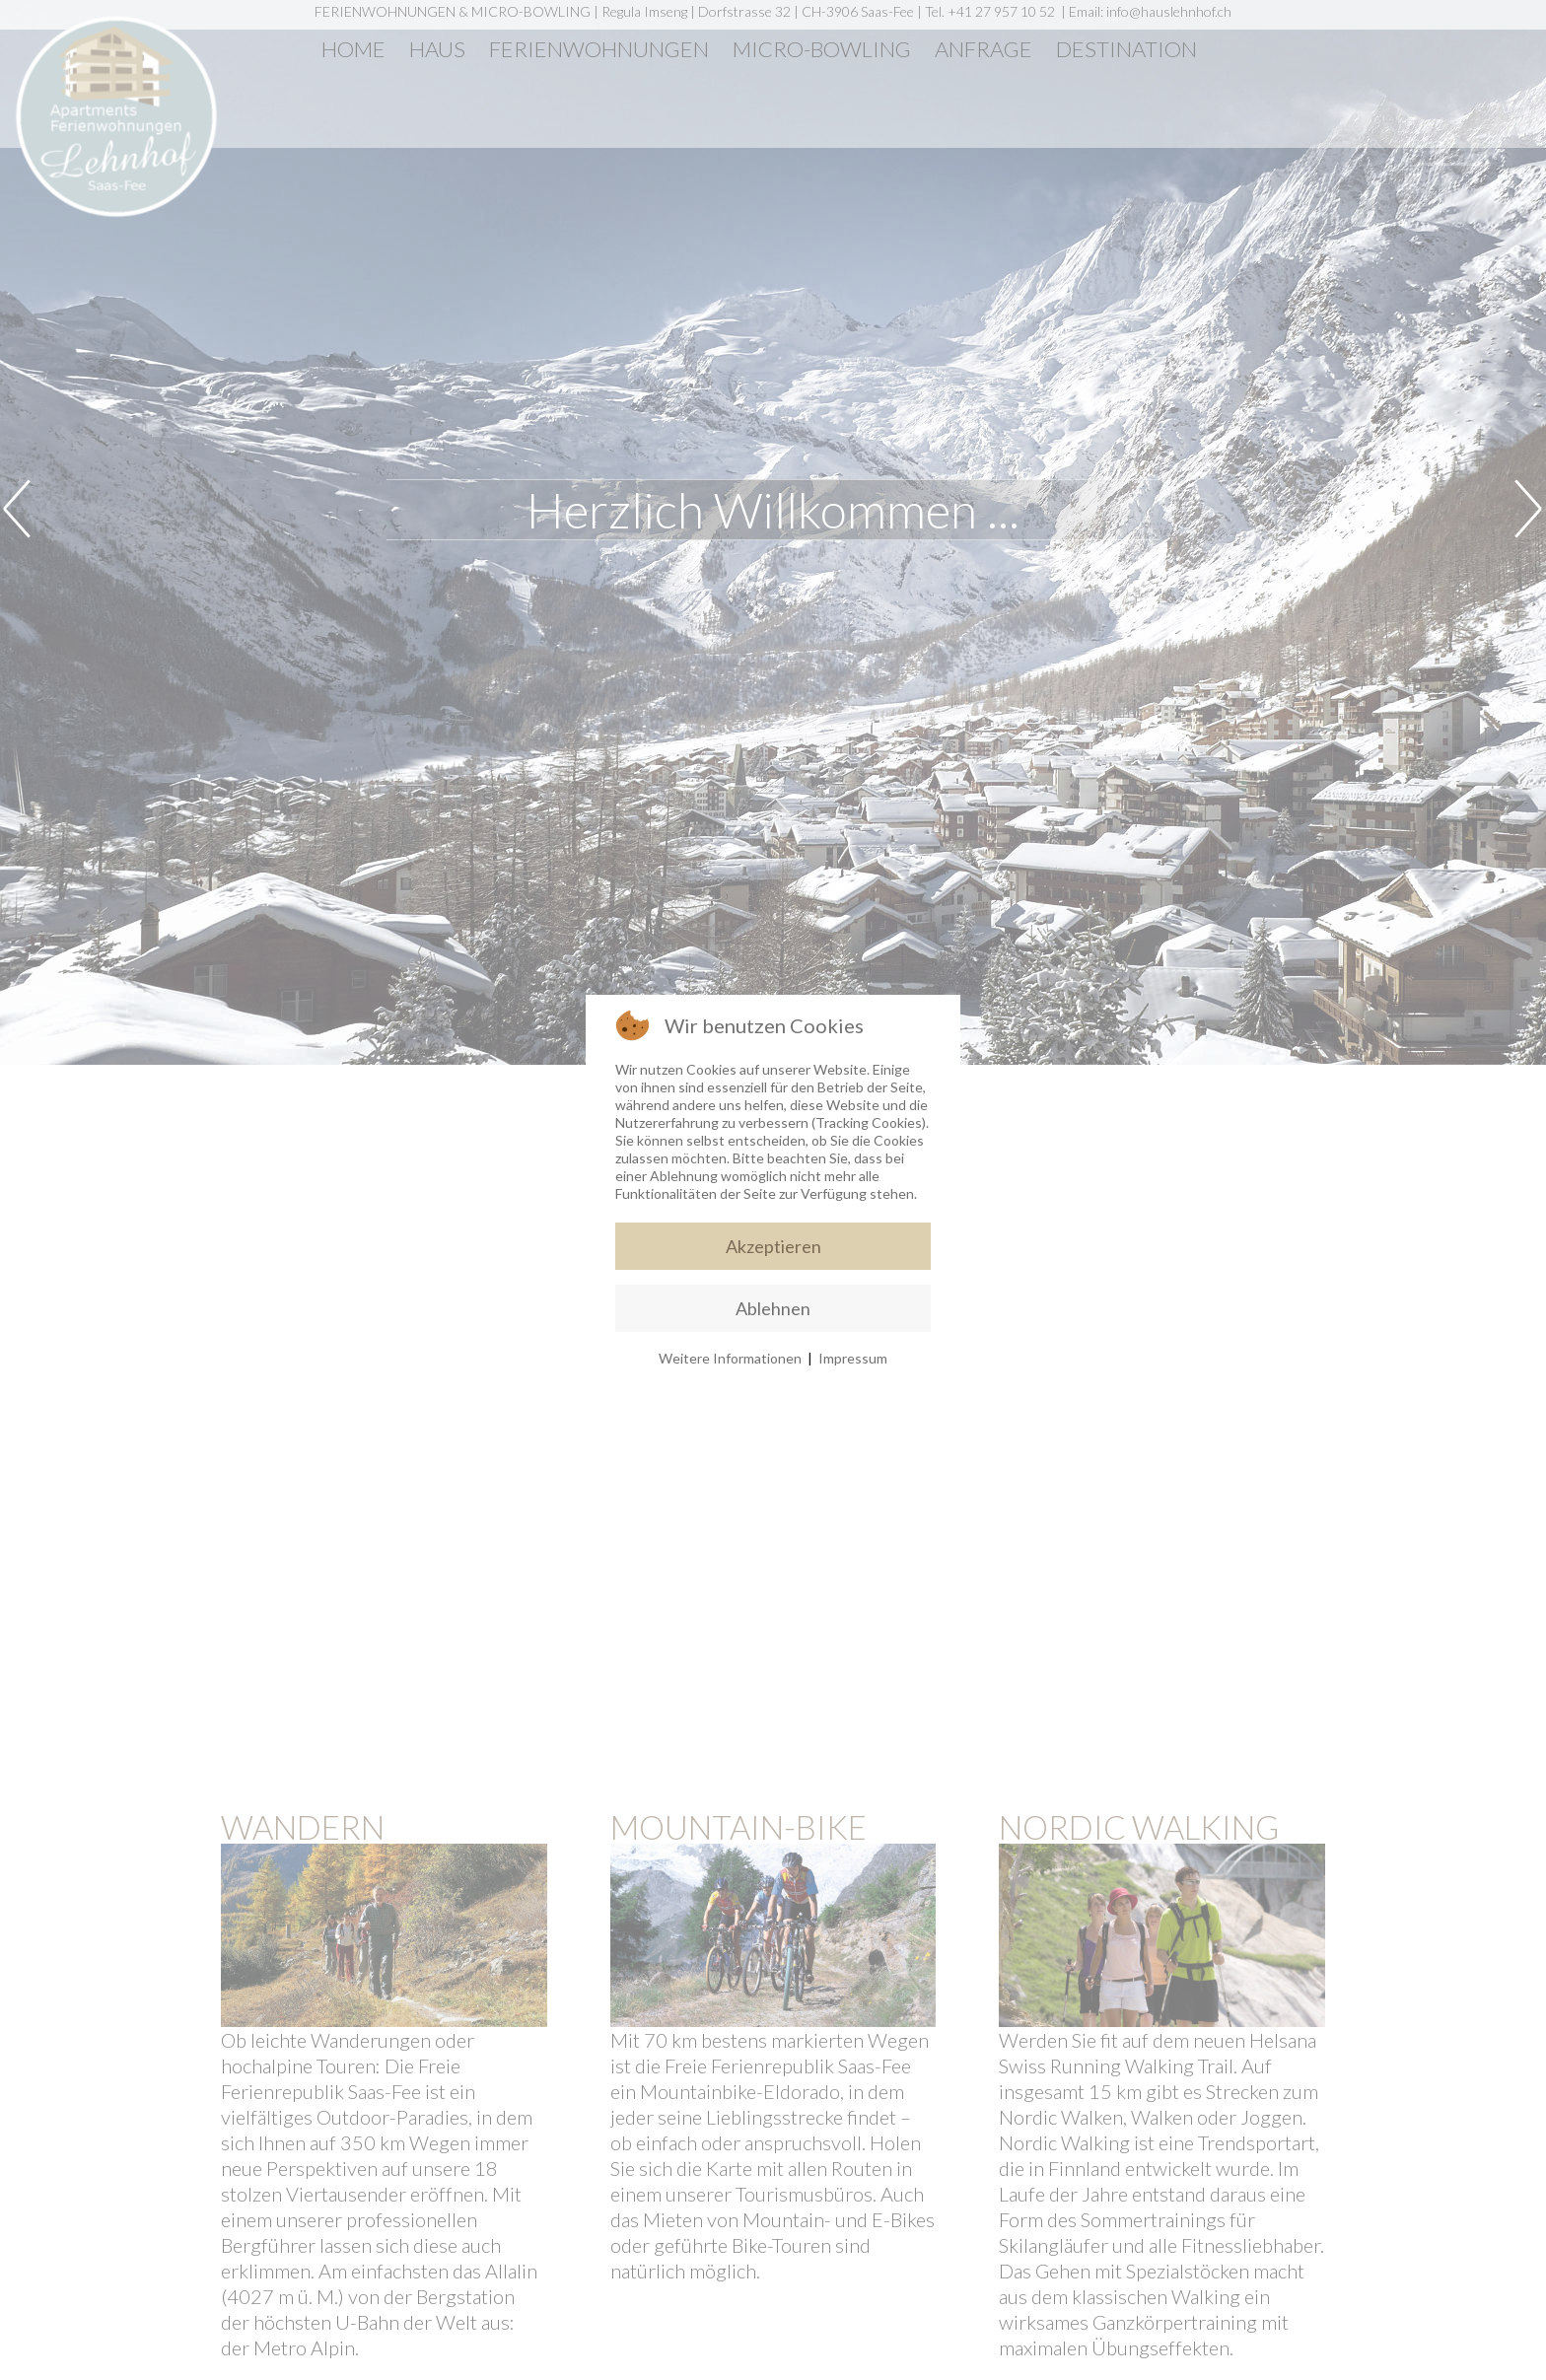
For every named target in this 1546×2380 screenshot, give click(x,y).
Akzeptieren (773, 1246)
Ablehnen (773, 1308)
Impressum (852, 1358)
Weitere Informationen (730, 1358)
